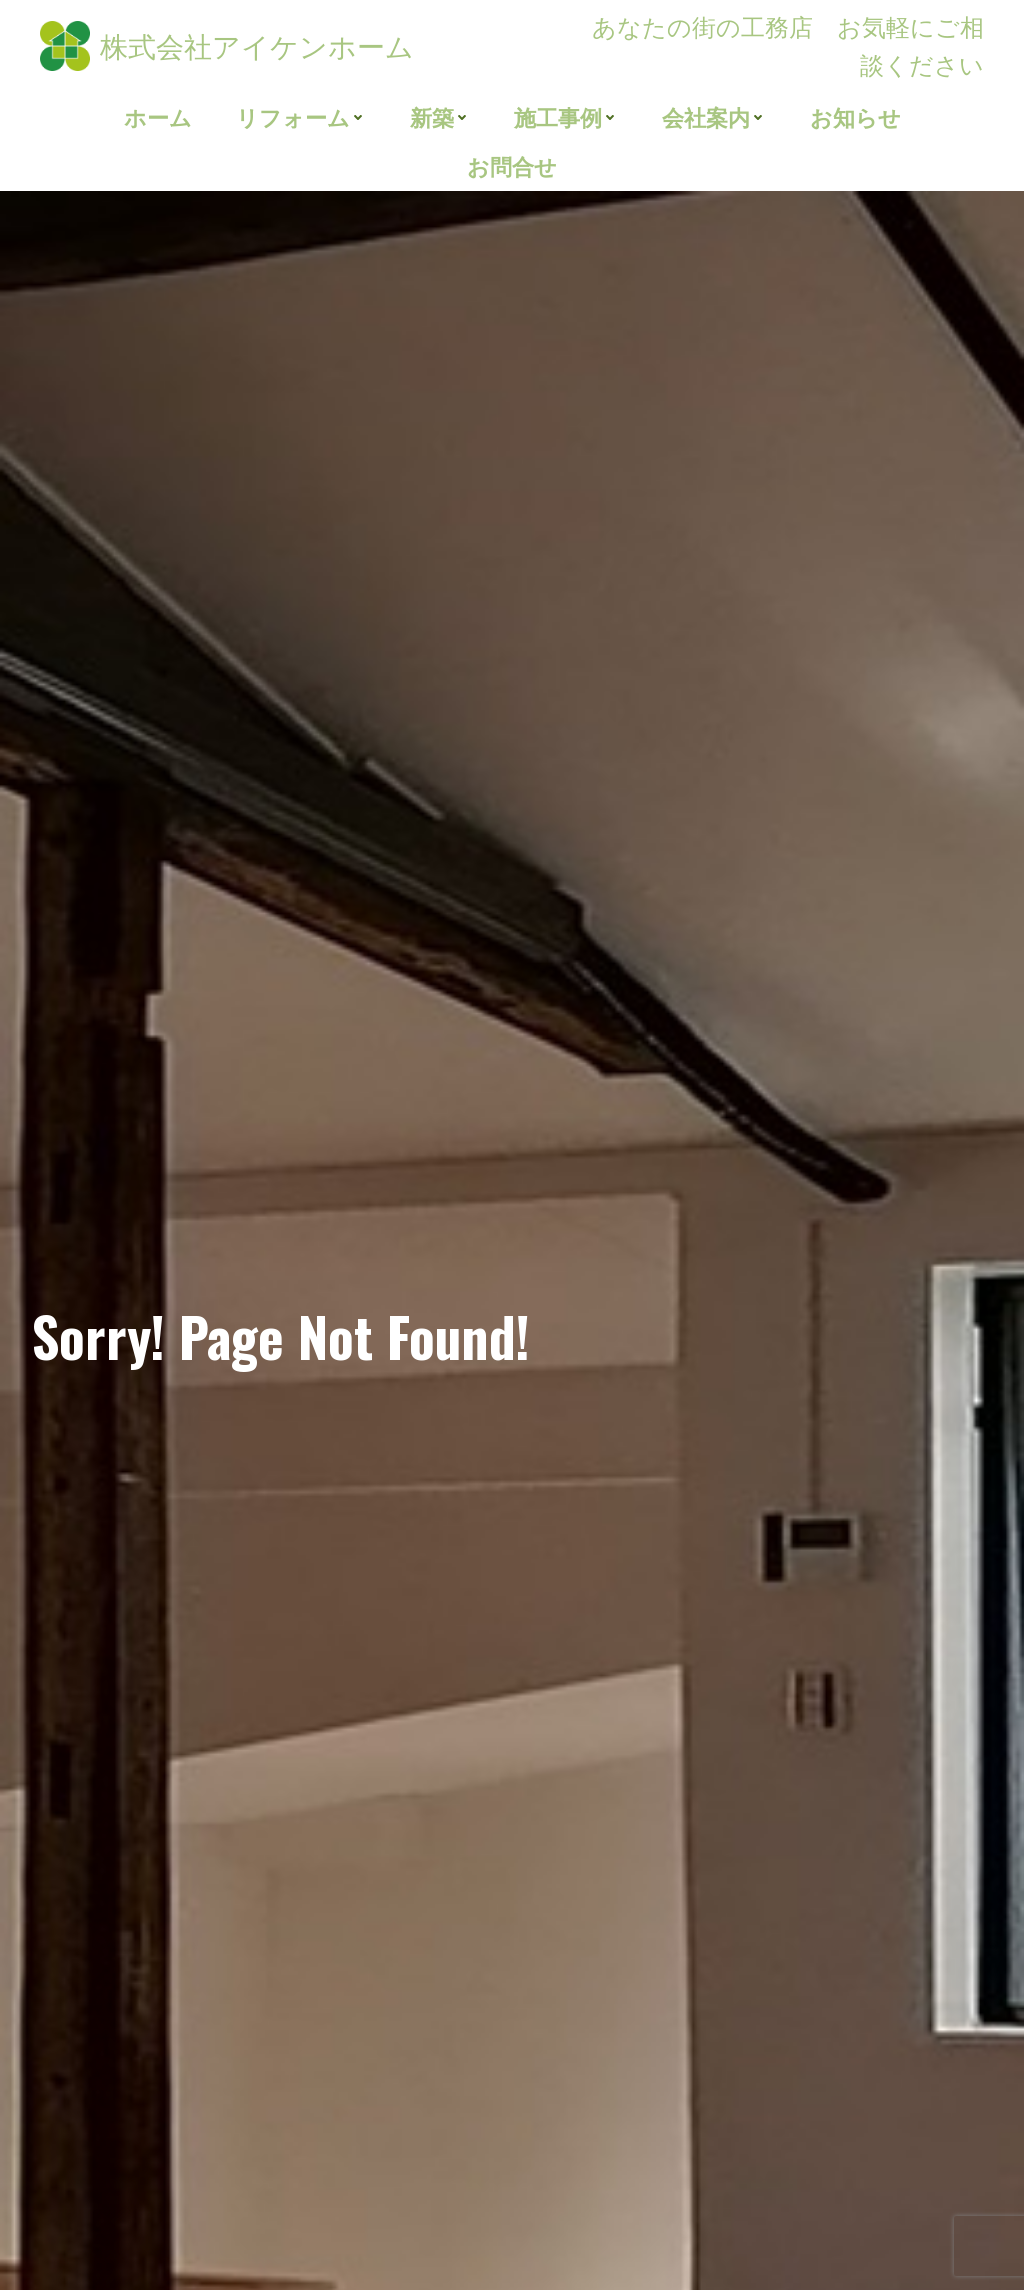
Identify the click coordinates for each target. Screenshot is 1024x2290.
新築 (440, 117)
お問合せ (512, 166)
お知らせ (854, 117)
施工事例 (565, 117)
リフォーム (301, 117)
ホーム (158, 117)
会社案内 (713, 117)
